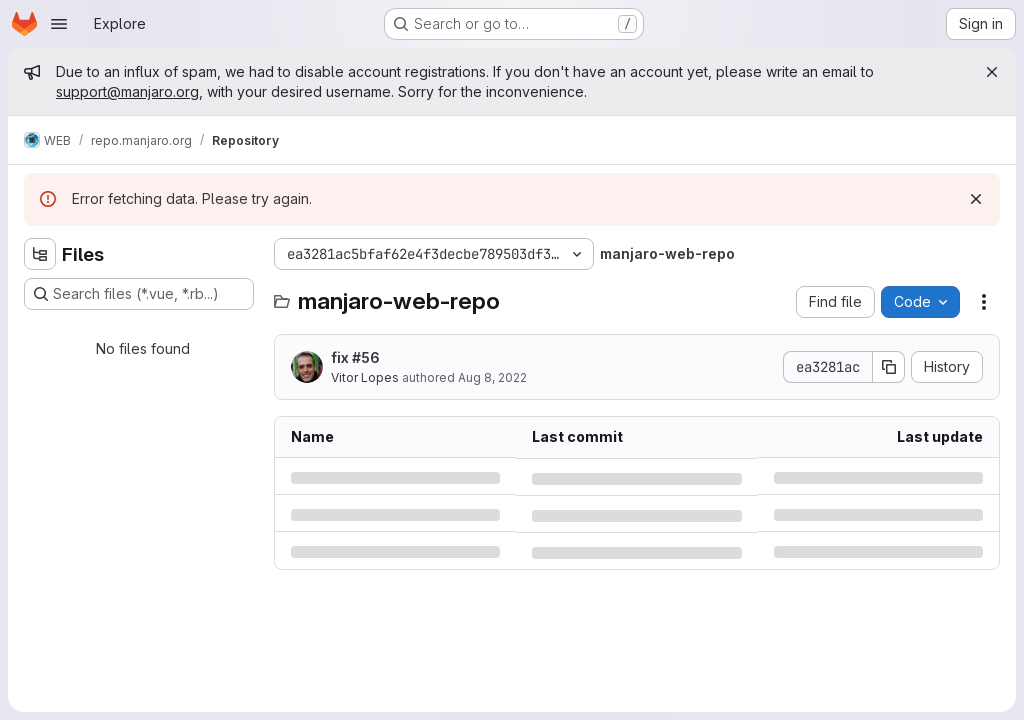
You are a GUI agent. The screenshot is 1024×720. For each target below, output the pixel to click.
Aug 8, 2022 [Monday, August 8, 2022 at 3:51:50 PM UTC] (492, 377)
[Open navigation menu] (59, 24)
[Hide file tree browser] (40, 254)
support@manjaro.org (127, 91)
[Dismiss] (976, 199)
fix (355, 357)
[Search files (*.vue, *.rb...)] (139, 294)
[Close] (992, 72)
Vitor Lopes (365, 377)
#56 (366, 357)
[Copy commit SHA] (889, 367)
